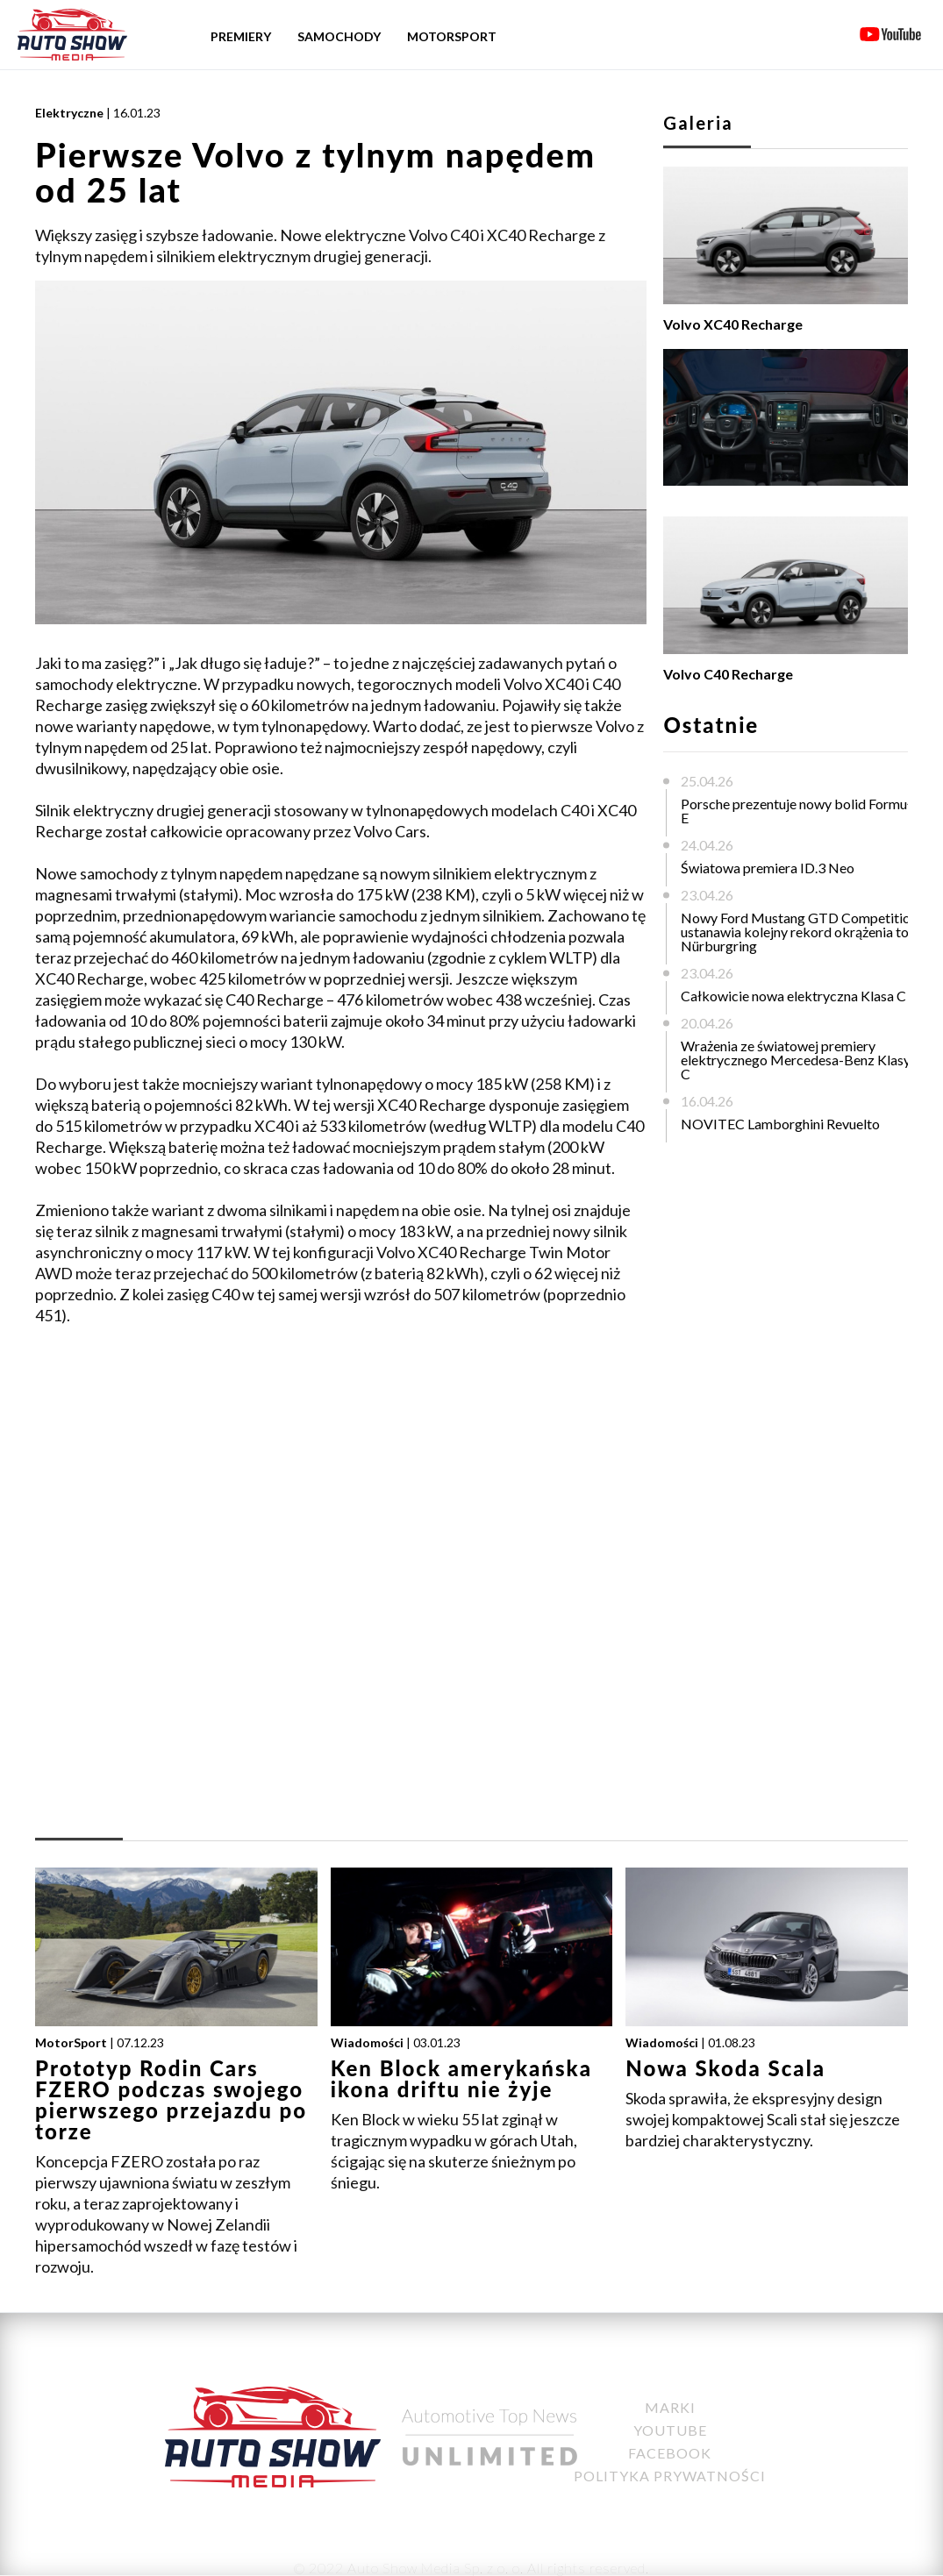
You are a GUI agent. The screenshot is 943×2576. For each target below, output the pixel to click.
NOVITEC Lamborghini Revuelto (780, 1123)
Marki (670, 2407)
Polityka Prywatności (670, 2475)
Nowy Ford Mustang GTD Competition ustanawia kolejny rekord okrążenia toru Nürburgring (801, 931)
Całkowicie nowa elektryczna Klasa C (793, 995)
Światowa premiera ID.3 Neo (767, 867)
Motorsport (452, 36)
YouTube (670, 2430)
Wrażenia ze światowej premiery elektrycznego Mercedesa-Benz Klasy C (796, 1059)
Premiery (241, 36)
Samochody (339, 36)
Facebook (669, 2452)
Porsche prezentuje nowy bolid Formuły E (799, 810)
